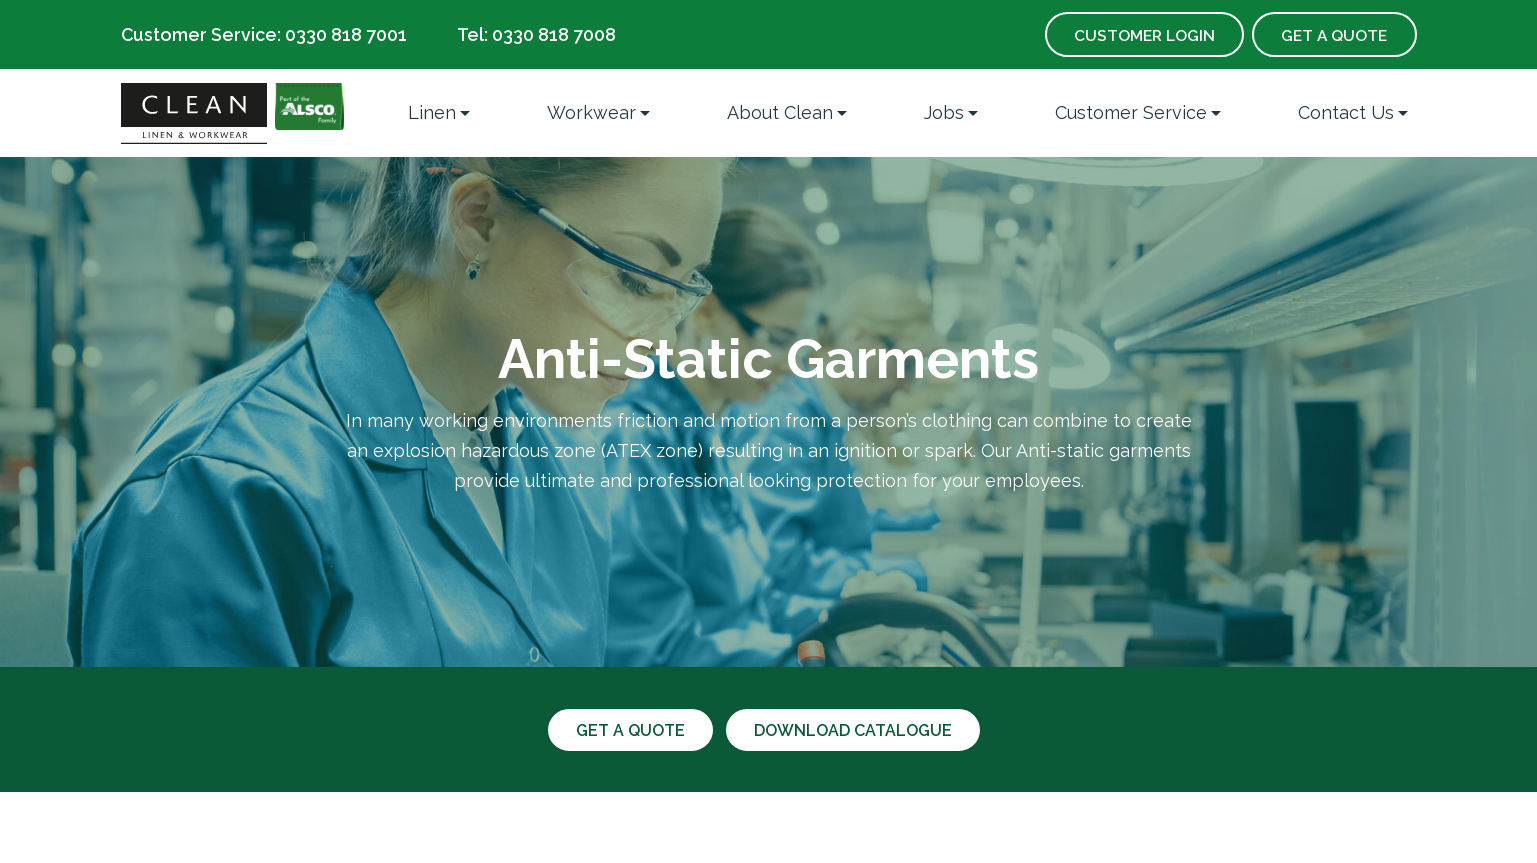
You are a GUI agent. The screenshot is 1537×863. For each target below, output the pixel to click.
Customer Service (1131, 112)
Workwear (591, 112)
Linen (432, 112)
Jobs (944, 112)
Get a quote (627, 730)
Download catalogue (855, 730)
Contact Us (1346, 112)
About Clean (780, 112)
